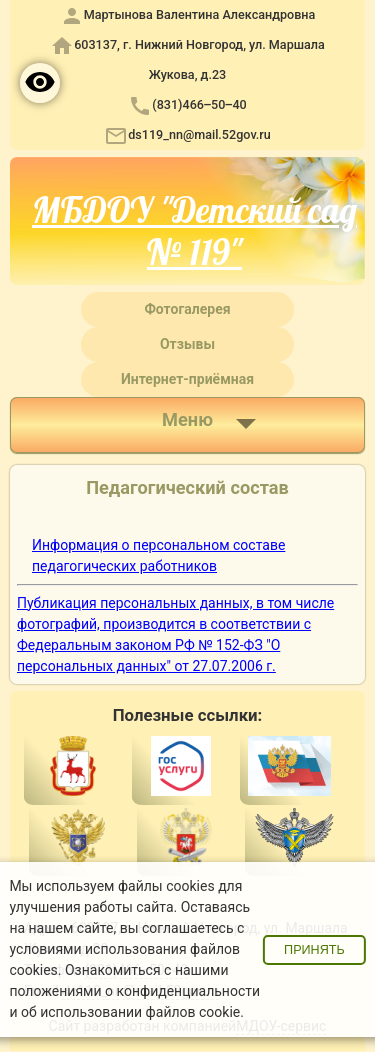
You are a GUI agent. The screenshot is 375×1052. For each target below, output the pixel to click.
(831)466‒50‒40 (199, 104)
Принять (314, 950)
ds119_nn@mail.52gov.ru (199, 134)
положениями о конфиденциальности (134, 991)
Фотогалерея (187, 309)
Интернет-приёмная (187, 379)
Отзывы (187, 344)
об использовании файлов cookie (130, 1012)
